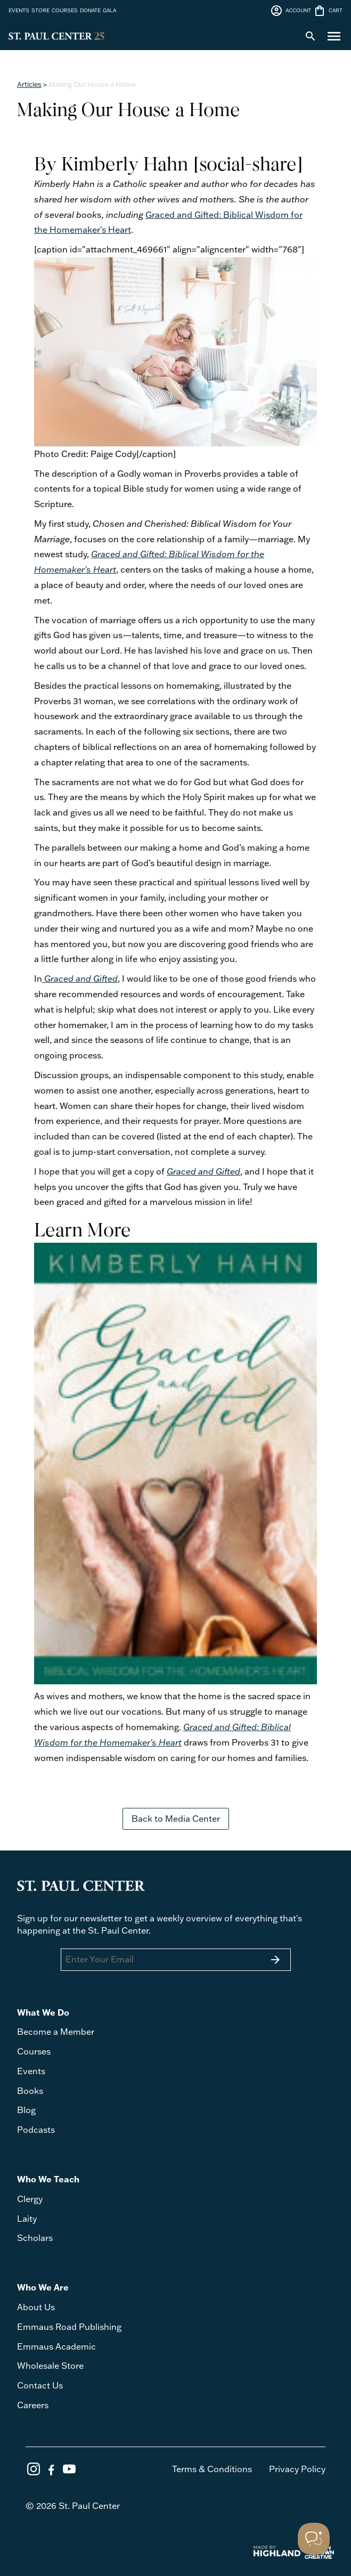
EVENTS (19, 10)
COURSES (65, 10)
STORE (40, 10)
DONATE (90, 10)
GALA (109, 10)
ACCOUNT (290, 10)
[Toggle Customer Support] (314, 2539)
